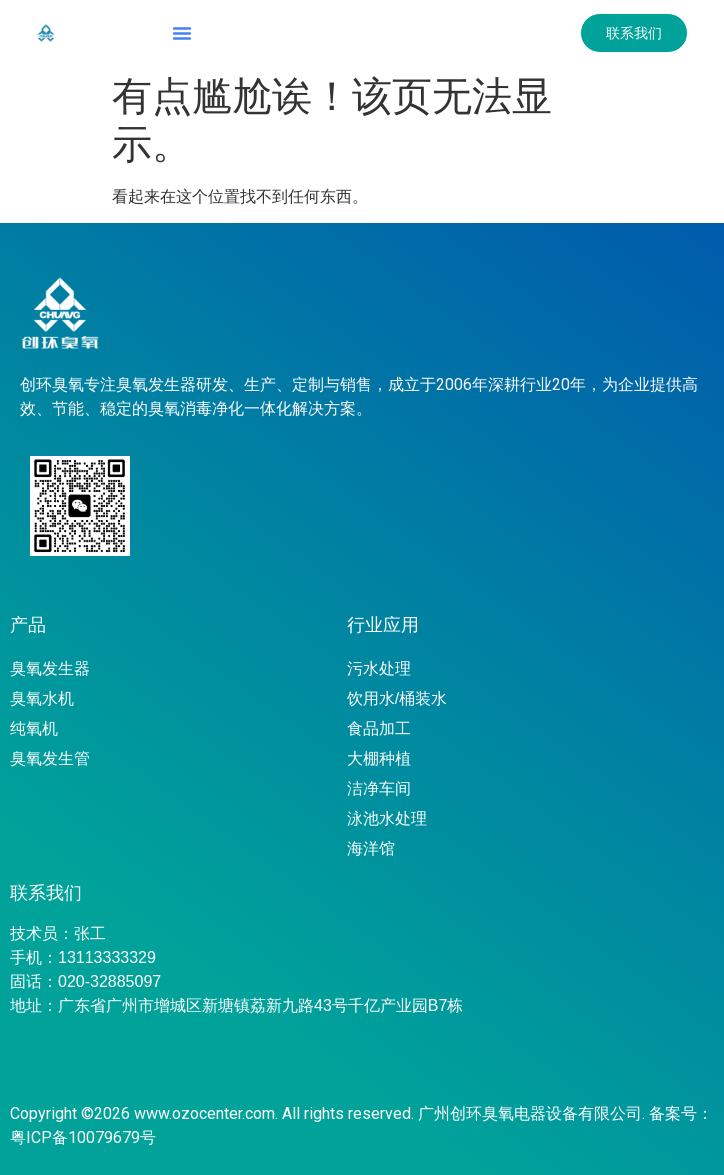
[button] (182, 33)
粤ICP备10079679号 (83, 1137)
